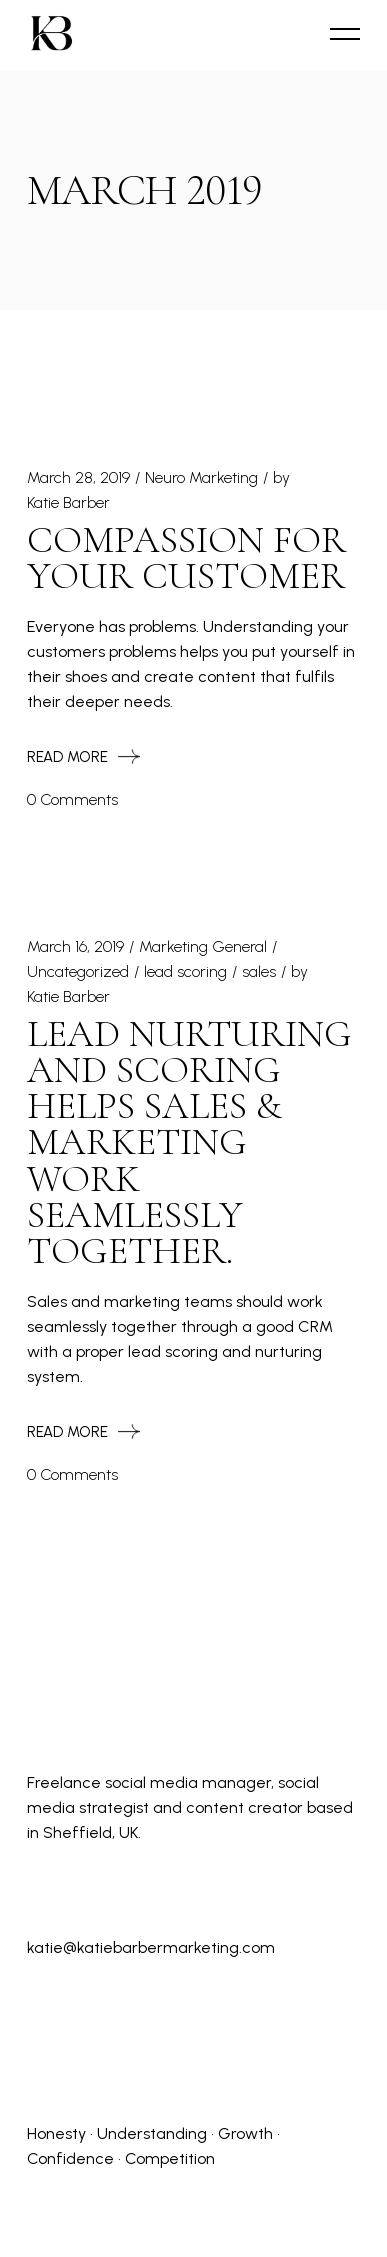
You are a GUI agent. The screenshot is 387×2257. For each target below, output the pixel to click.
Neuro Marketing (201, 477)
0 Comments (72, 799)
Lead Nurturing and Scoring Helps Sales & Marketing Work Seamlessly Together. (189, 1143)
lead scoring (185, 971)
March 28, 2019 (78, 477)
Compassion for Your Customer (186, 558)
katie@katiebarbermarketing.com (151, 1947)
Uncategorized (78, 971)
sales (259, 971)
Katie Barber (68, 502)
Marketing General (203, 946)
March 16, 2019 (75, 946)
